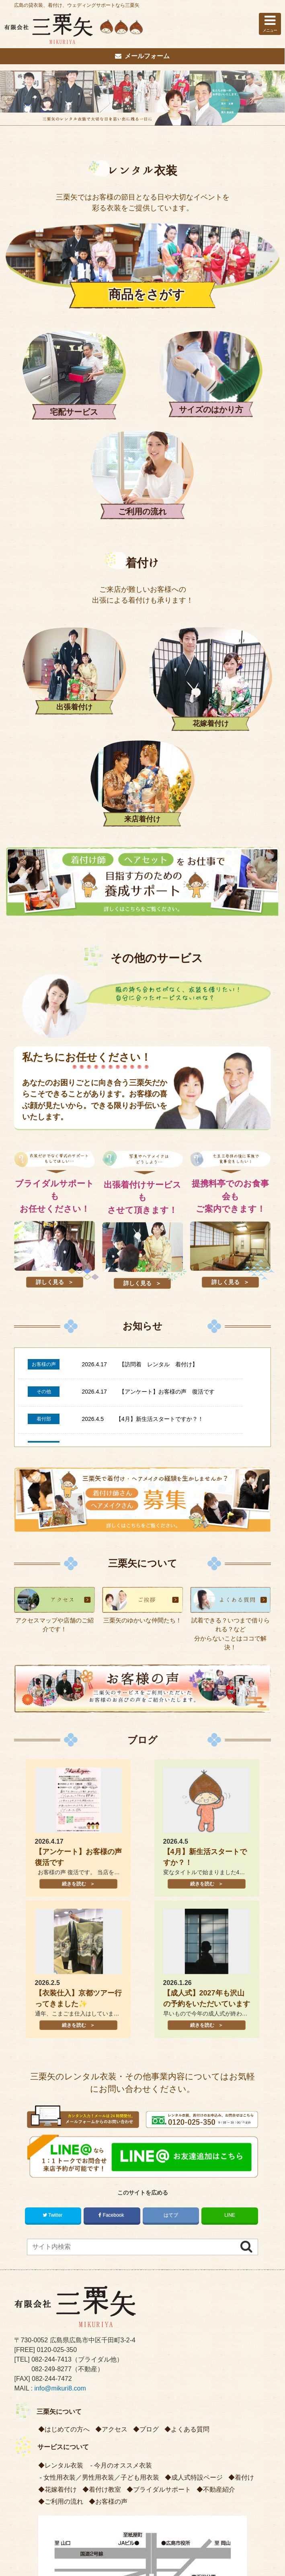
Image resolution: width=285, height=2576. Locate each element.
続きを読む (73, 1625)
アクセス (114, 2171)
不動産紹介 (219, 2231)
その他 (44, 1133)
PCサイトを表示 (142, 2538)
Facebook (111, 1956)
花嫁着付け (61, 2231)
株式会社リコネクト (169, 2569)
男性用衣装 (98, 2219)
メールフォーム (142, 56)
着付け (143, 453)
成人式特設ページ (197, 2219)
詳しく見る (50, 1024)
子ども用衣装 (140, 2219)
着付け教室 (105, 2231)
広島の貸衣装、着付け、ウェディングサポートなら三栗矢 (76, 5)
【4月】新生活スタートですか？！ (159, 1160)
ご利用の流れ (64, 2243)
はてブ (171, 1956)
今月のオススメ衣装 (123, 2207)
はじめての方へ (67, 2171)
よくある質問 (190, 2171)
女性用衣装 (59, 2219)
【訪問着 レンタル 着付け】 (158, 1106)
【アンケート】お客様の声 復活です (167, 1133)
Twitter (53, 1956)
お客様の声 (44, 1106)
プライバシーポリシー (121, 2466)
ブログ (142, 1481)
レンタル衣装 (142, 177)
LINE (229, 1956)
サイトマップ (175, 2466)
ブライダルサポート (162, 2231)
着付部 (44, 1161)
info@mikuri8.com (60, 2130)
